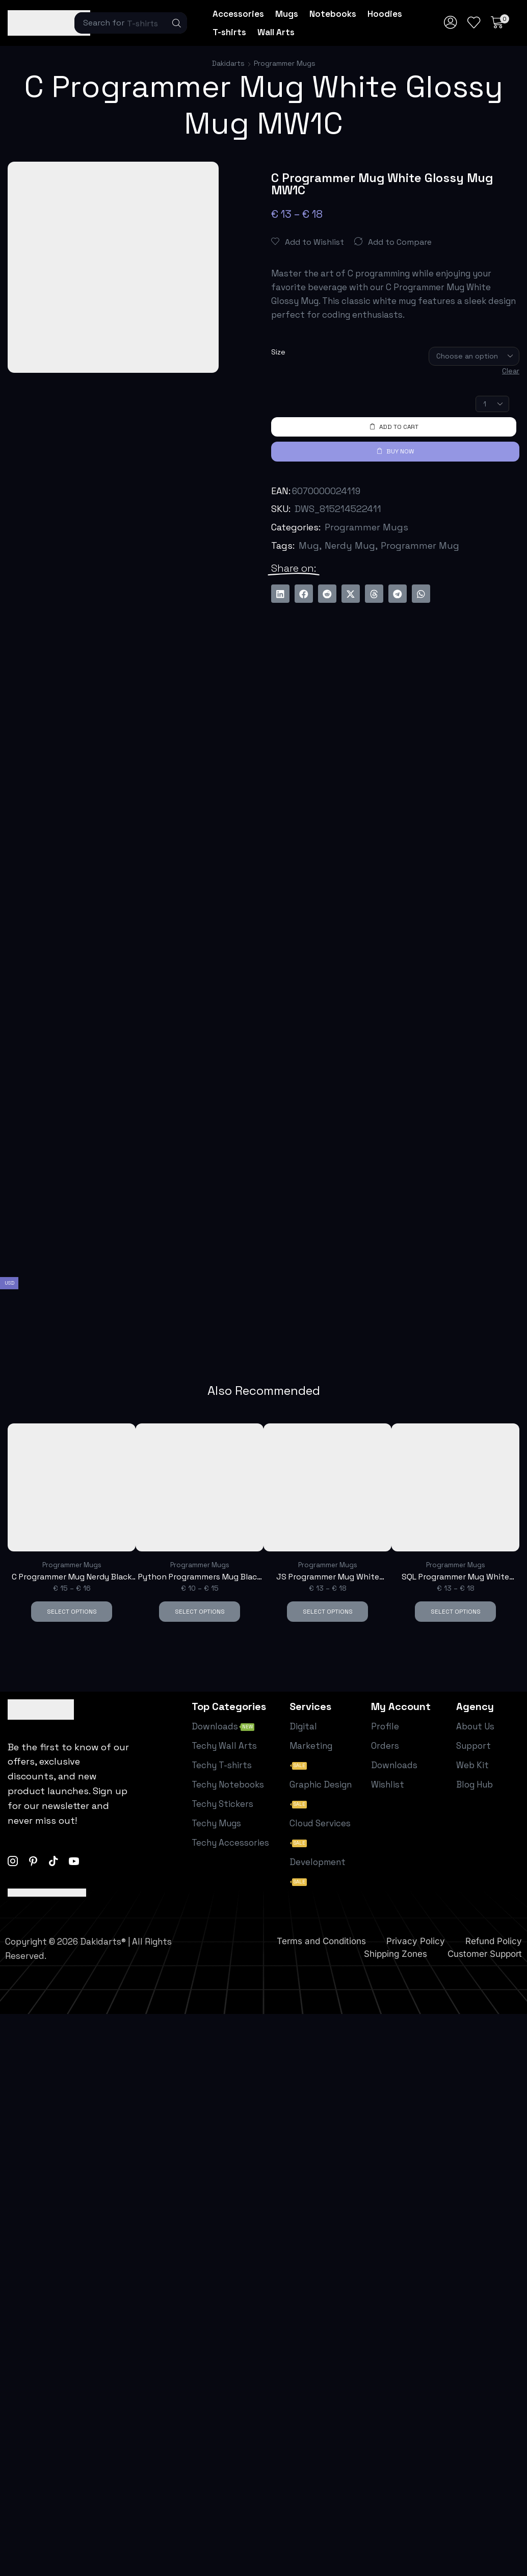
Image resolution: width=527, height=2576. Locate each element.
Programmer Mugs (284, 63)
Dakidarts (228, 63)
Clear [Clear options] (510, 370)
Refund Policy (493, 1941)
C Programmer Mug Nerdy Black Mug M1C (72, 1577)
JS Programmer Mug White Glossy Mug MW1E (327, 1577)
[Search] (177, 23)
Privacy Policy (415, 1941)
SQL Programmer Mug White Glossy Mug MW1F (455, 1577)
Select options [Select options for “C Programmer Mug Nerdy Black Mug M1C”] (72, 1611)
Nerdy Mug (350, 545)
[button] (450, 23)
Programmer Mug (420, 545)
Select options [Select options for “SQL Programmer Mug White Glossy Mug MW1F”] (456, 1611)
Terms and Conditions (321, 1941)
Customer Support (484, 1953)
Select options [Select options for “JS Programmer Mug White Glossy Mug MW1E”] (328, 1611)
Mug (309, 545)
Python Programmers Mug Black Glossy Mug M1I (199, 1577)
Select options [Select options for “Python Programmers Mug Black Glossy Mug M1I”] (200, 1611)
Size (278, 351)
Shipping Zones (395, 1953)
